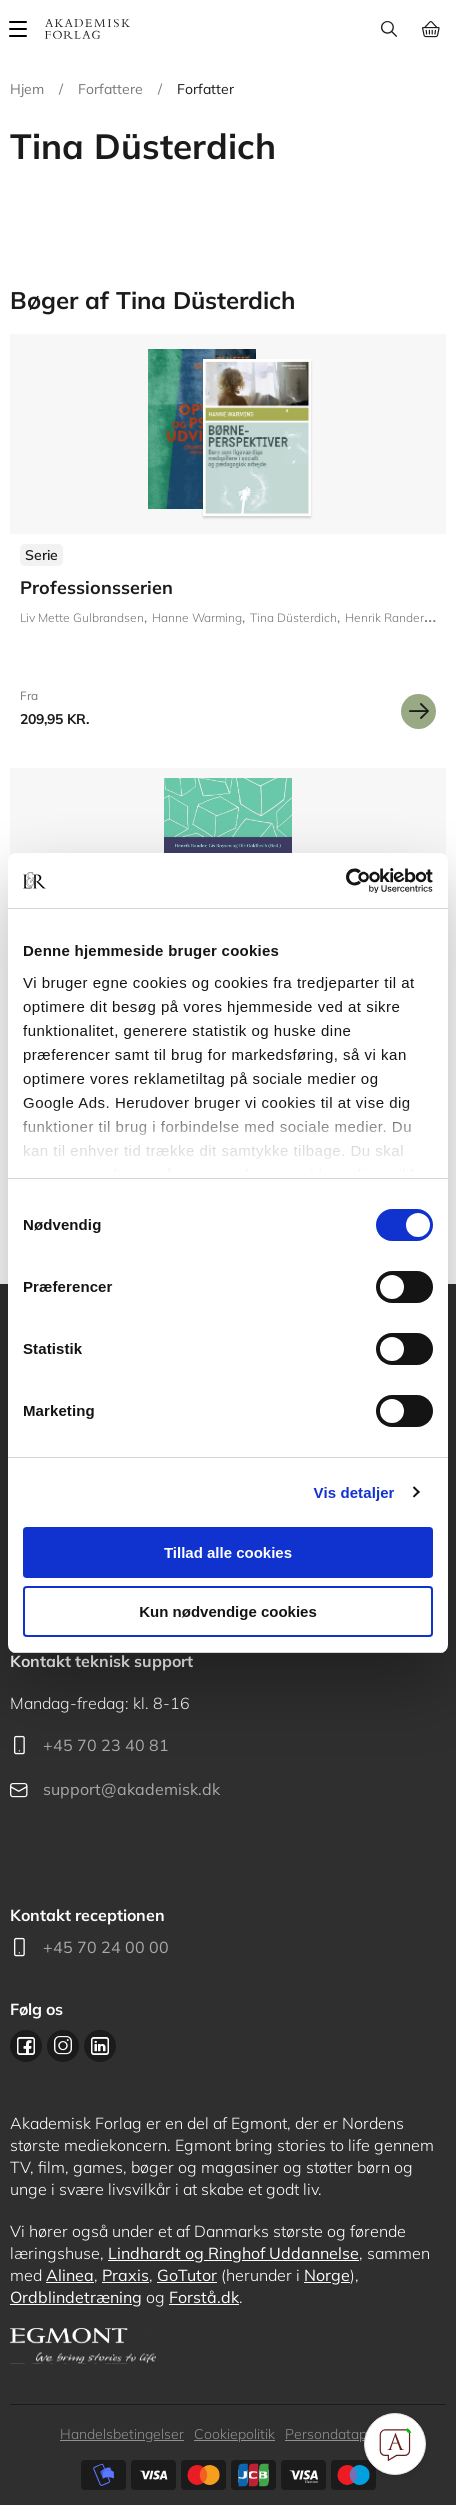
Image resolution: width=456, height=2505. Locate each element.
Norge (327, 2275)
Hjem (27, 89)
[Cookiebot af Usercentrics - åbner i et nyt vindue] (345, 881)
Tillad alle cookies (228, 1552)
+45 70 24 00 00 (106, 1947)
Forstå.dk (204, 2297)
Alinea (70, 2275)
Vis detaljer (354, 1492)
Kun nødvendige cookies (228, 1611)
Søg (388, 29)
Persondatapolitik (340, 2434)
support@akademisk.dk (131, 1789)
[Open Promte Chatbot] (395, 2444)
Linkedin (100, 2046)
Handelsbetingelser (122, 2434)
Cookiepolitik (234, 2434)
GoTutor (187, 2275)
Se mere (418, 711)
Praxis (125, 2275)
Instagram (63, 2046)
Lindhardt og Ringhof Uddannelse (233, 2253)
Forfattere (110, 89)
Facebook (26, 2046)
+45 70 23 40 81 (106, 1745)
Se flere (228, 539)
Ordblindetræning (76, 2297)
